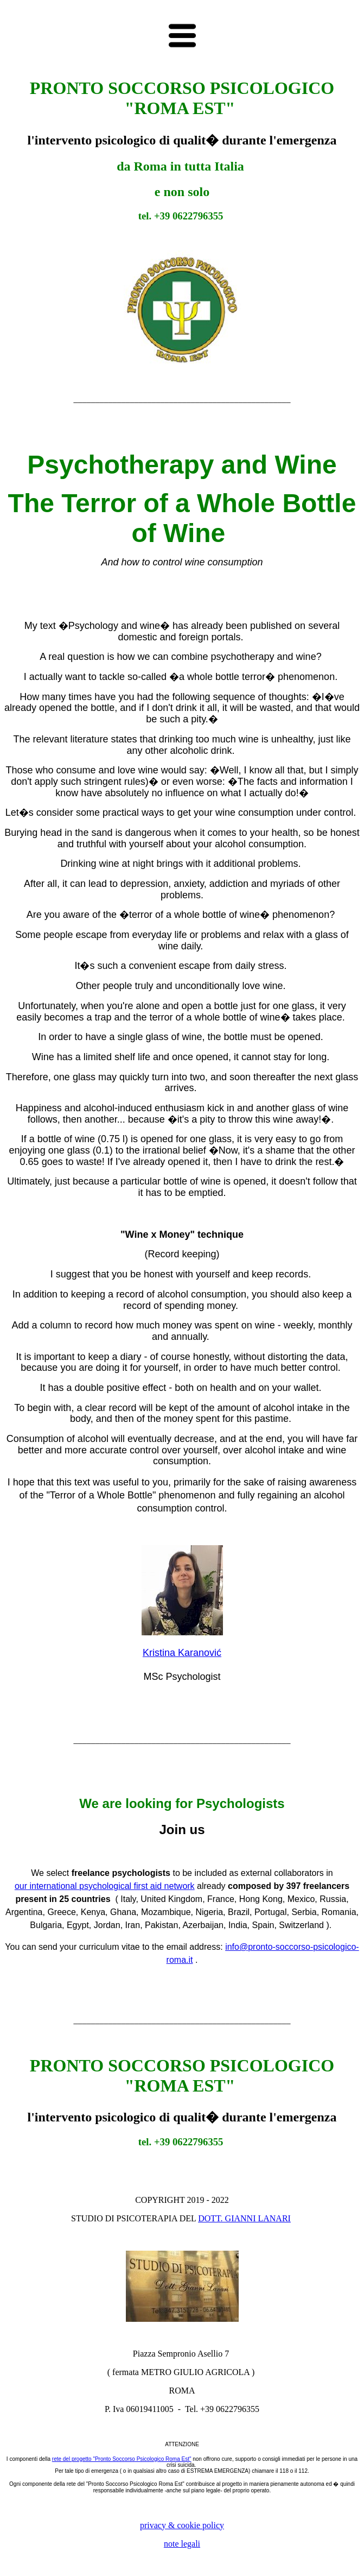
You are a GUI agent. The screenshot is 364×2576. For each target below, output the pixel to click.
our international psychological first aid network (105, 1886)
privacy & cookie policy (182, 2525)
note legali (182, 2543)
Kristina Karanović (182, 1652)
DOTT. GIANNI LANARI (244, 2218)
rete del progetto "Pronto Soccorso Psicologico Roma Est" (121, 2459)
